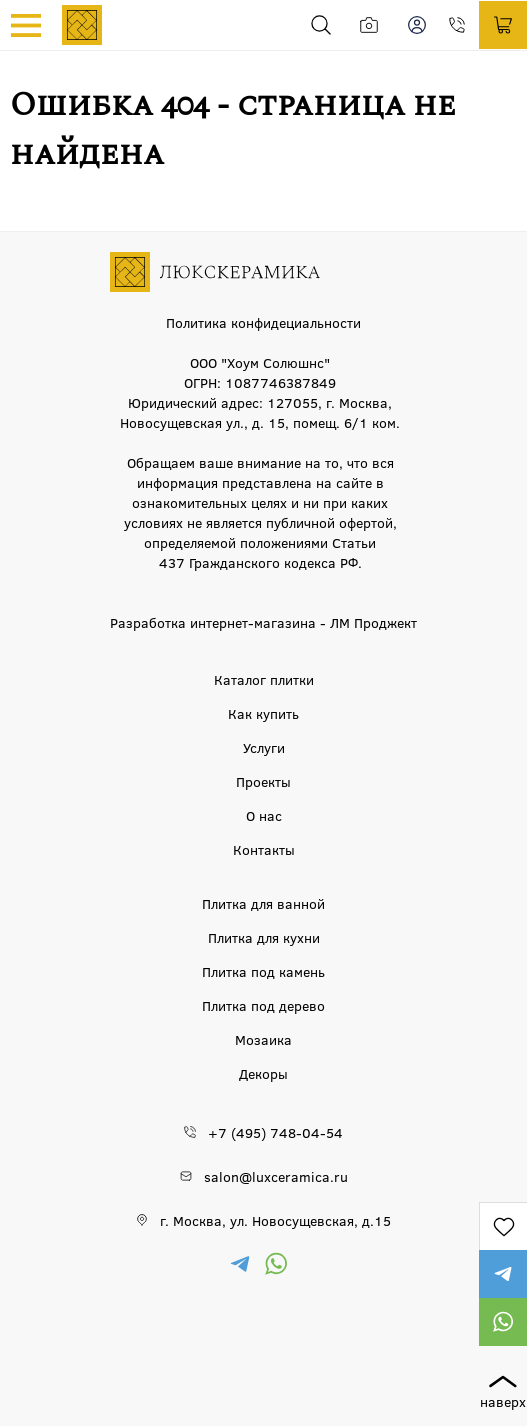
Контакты (264, 849)
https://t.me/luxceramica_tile (503, 1274)
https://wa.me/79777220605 (503, 1322)
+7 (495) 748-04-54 (463, 25)
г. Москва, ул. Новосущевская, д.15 (275, 1220)
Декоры (263, 1073)
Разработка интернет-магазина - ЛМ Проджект (263, 622)
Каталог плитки (264, 679)
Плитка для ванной (263, 903)
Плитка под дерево (263, 1005)
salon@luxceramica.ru (276, 1176)
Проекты (263, 781)
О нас (264, 815)
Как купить (263, 713)
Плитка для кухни (264, 937)
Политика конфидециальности (263, 322)
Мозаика (263, 1039)
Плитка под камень (263, 971)
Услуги (264, 747)
